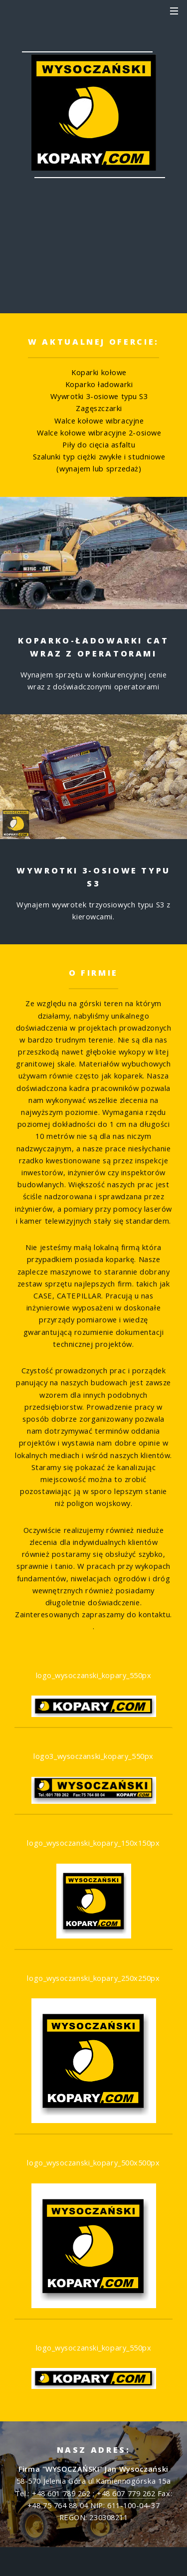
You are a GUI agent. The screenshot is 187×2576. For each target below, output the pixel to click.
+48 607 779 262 (126, 2493)
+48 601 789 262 (93, 270)
